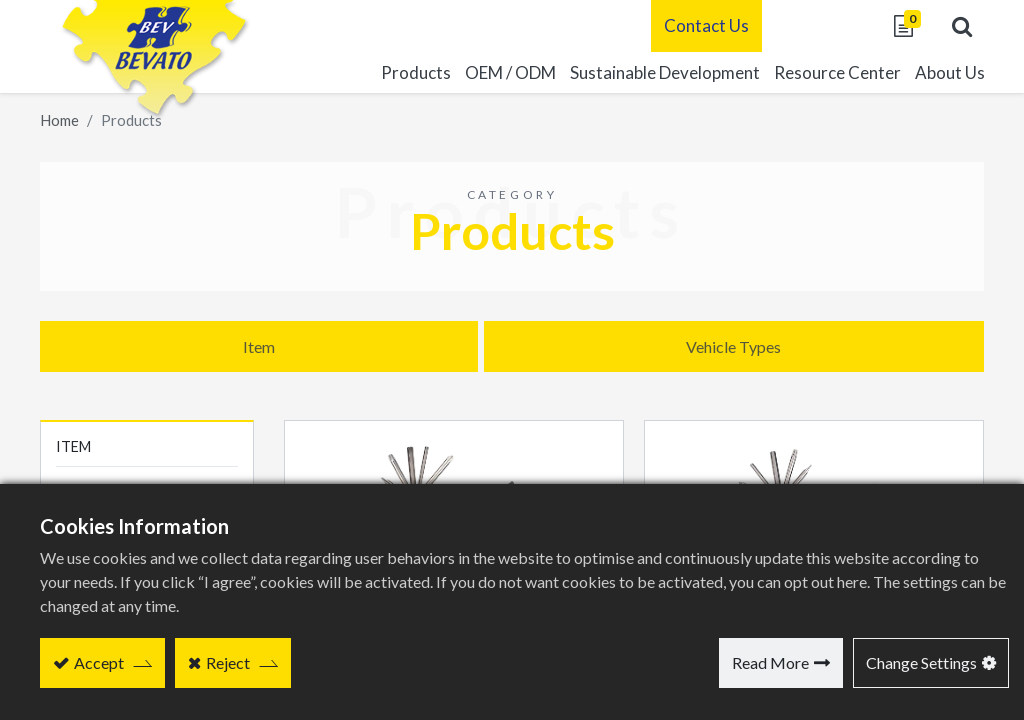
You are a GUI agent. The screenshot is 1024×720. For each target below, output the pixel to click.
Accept (99, 662)
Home (59, 120)
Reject (228, 662)
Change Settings (921, 662)
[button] (954, 26)
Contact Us (698, 25)
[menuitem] (657, 73)
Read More (770, 662)
